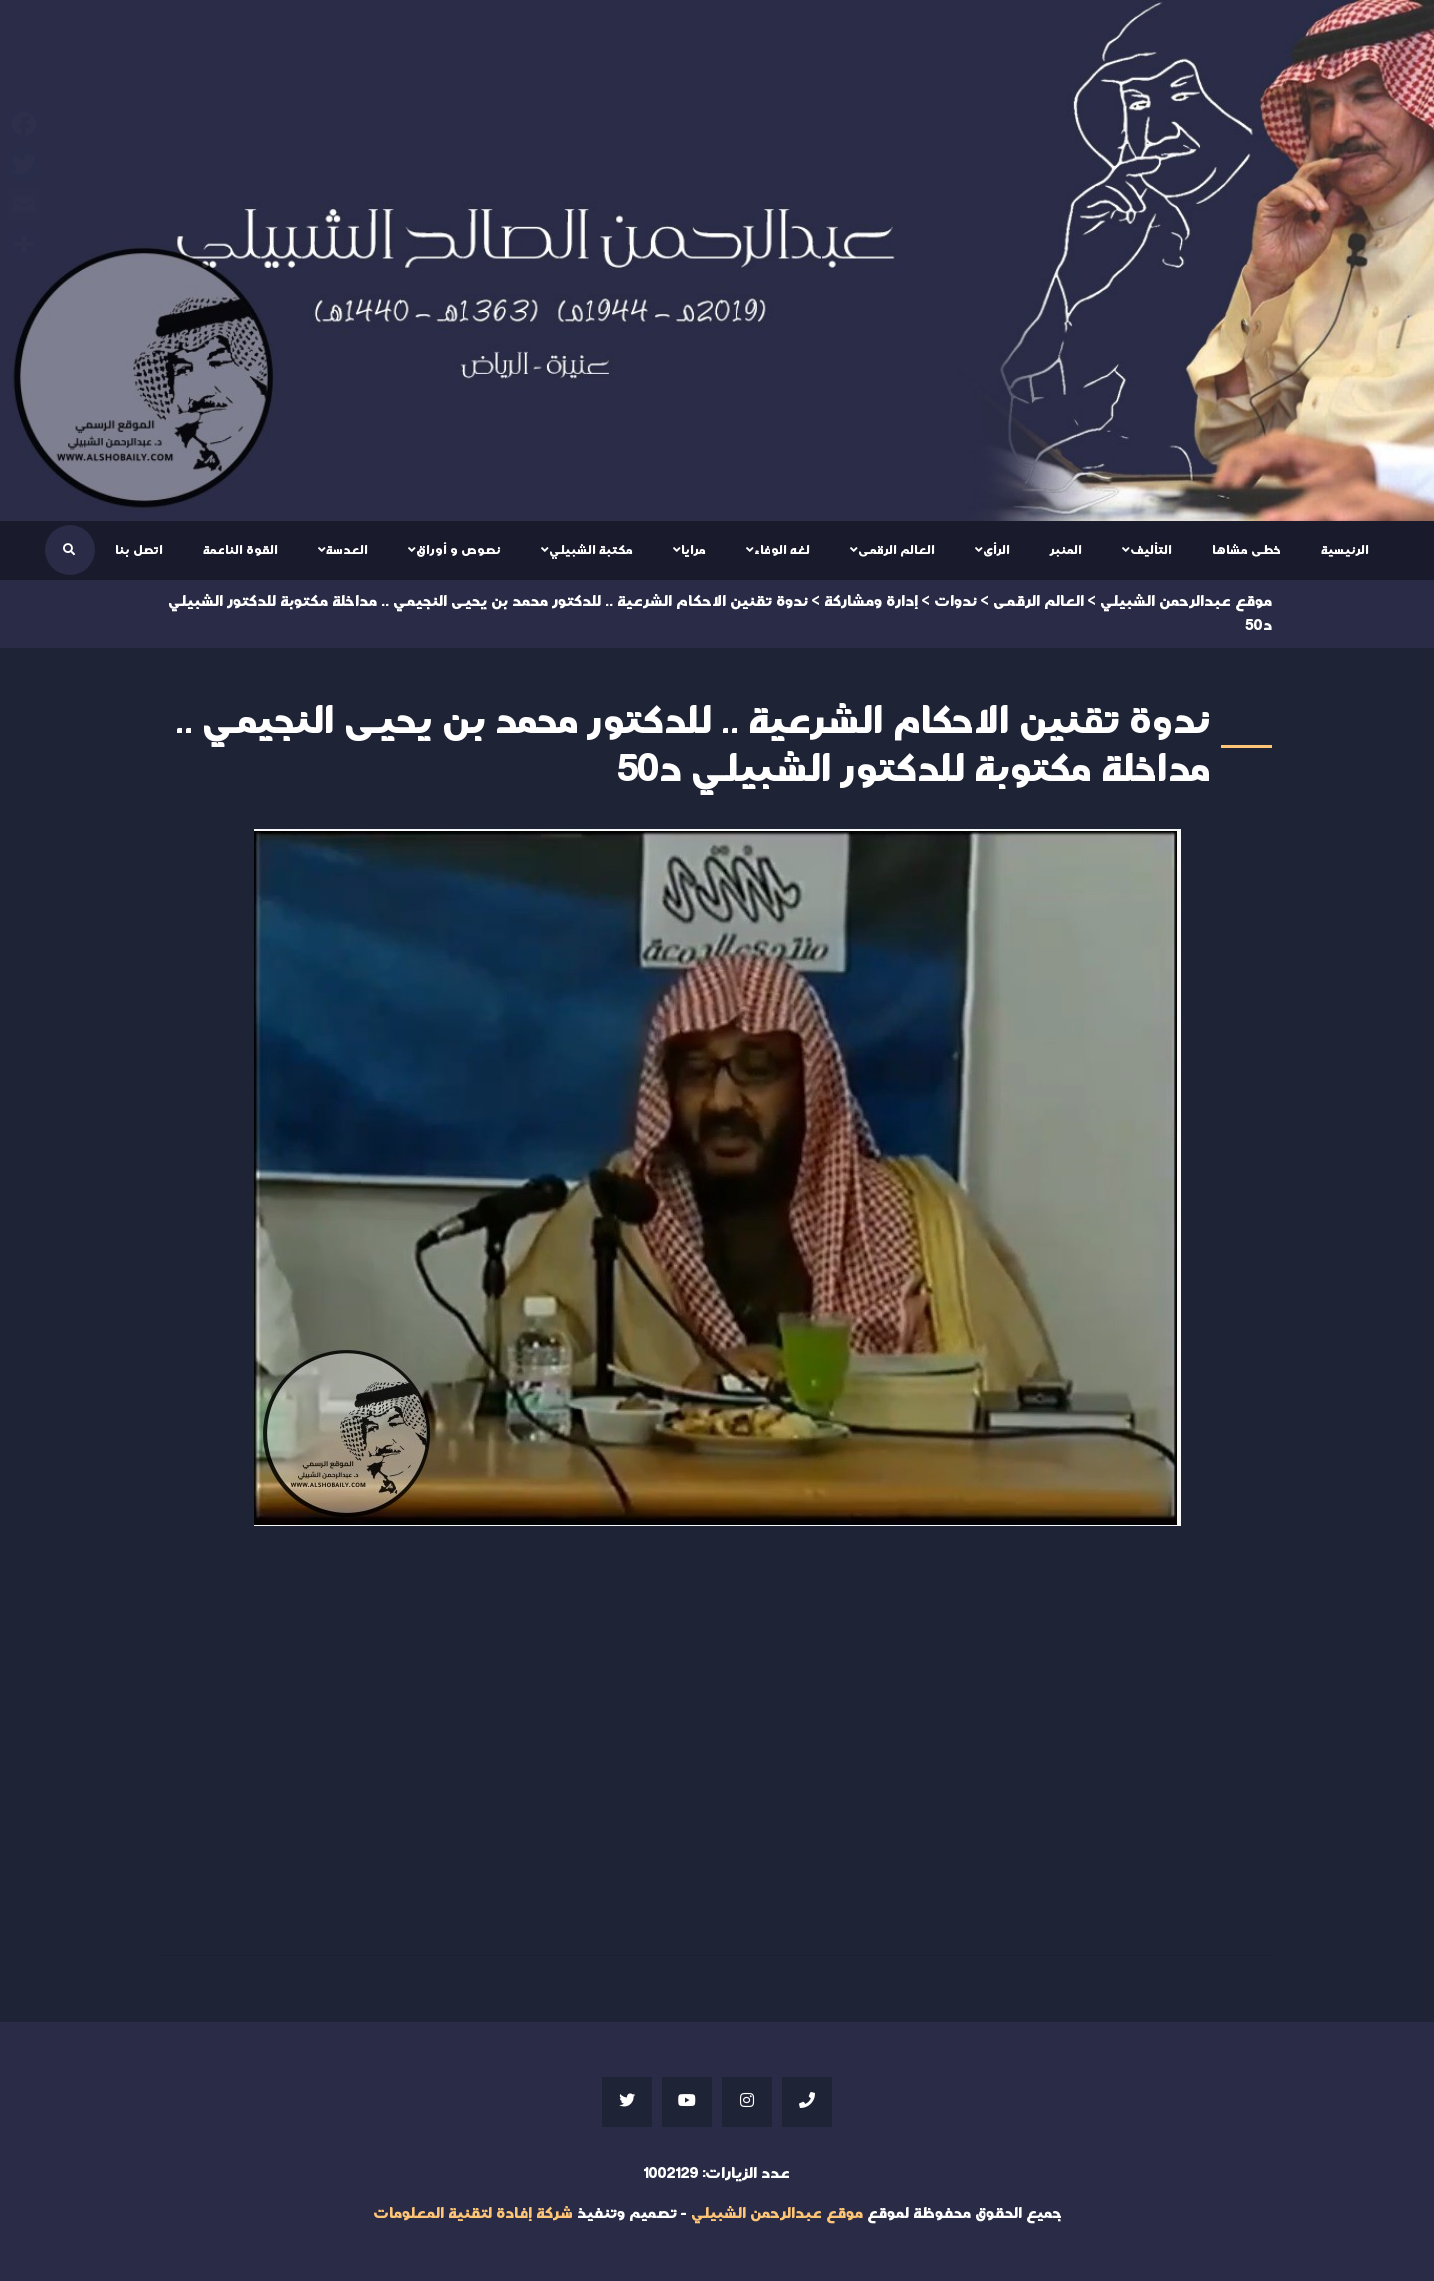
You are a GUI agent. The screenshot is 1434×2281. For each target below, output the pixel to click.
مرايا (693, 550)
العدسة (347, 550)
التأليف (1151, 550)
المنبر (1066, 550)
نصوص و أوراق (458, 550)
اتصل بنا (139, 550)
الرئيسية (1345, 550)
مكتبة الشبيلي (591, 550)
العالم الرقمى (896, 550)
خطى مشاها (1246, 550)
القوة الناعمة (240, 550)
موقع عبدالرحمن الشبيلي (777, 2213)
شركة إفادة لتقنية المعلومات (473, 2213)
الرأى (996, 550)
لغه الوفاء (782, 550)
